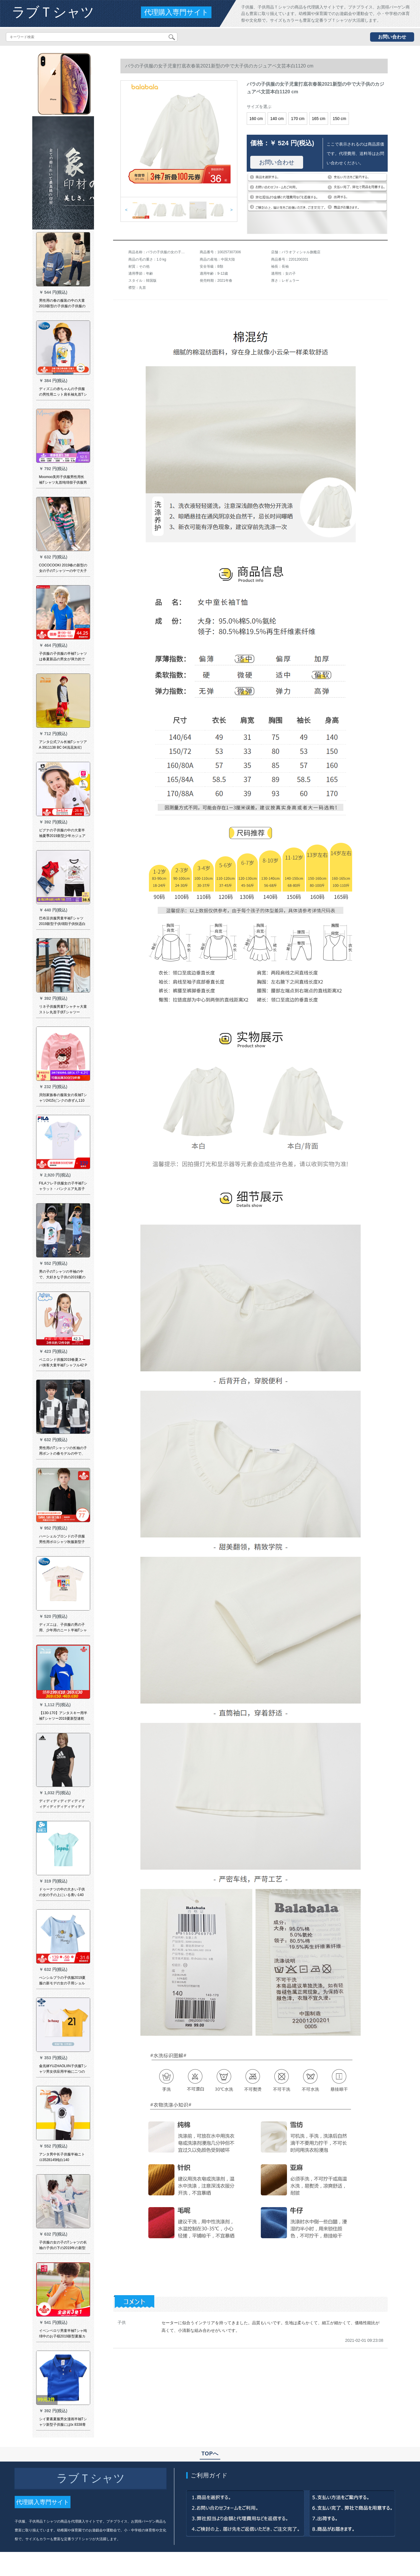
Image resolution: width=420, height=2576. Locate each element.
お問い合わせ (392, 36)
